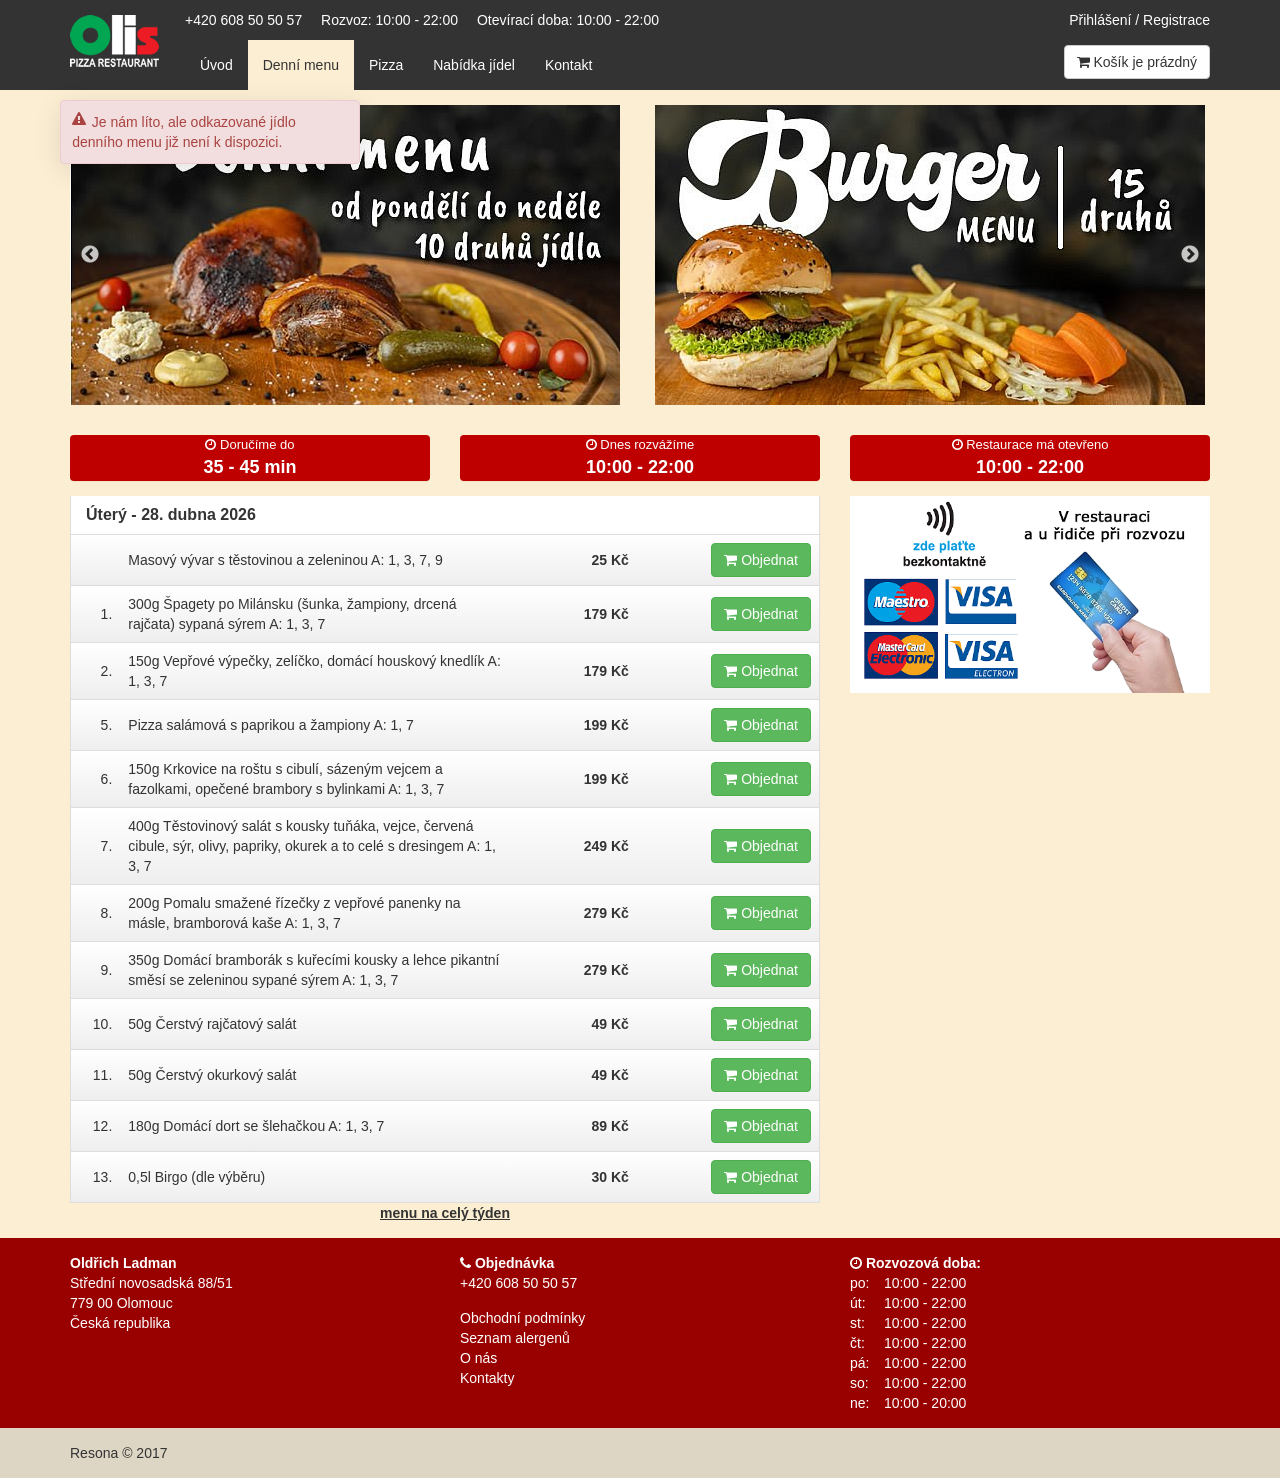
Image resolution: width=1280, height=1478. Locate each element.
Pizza (386, 65)
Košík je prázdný (1137, 62)
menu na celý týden (445, 1213)
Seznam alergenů (515, 1338)
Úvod (216, 65)
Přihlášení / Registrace (1139, 20)
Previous (90, 255)
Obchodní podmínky (522, 1318)
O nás (478, 1358)
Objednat (761, 560)
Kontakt (568, 65)
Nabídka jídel (474, 65)
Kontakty (487, 1378)
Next (1190, 255)
